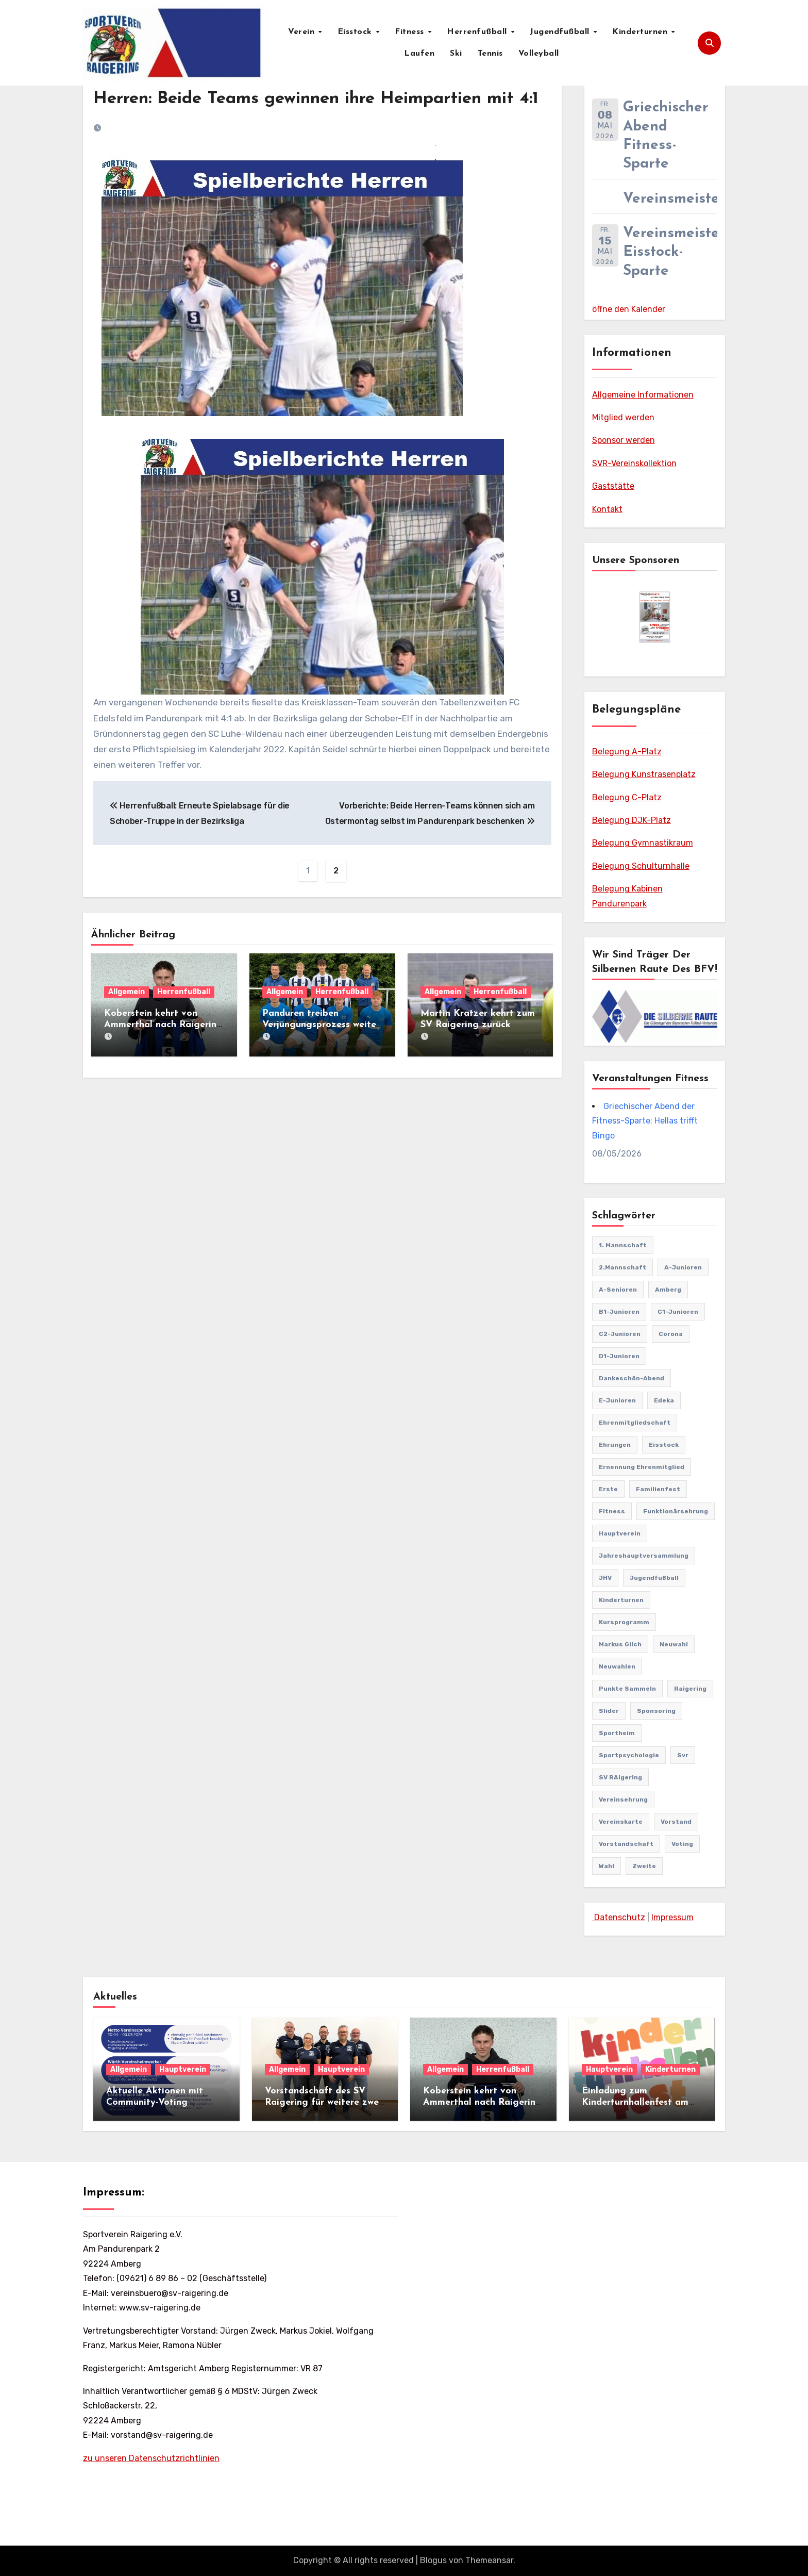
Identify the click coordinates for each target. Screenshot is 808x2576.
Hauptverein (182, 2069)
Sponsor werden (623, 440)
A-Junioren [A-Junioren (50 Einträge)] (683, 1267)
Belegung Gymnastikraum (642, 843)
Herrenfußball (478, 32)
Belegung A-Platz (627, 751)
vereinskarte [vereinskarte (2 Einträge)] (621, 1821)
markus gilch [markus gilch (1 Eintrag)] (620, 1644)
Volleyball (538, 53)
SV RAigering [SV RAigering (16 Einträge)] (620, 1777)
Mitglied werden (623, 417)
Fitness (411, 32)
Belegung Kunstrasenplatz (644, 774)
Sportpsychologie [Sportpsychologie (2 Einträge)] (629, 1755)
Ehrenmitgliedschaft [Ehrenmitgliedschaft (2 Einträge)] (634, 1422)
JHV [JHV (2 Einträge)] (605, 1577)
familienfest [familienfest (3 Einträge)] (658, 1489)
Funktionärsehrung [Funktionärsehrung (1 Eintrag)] (675, 1511)
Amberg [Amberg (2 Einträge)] (668, 1289)
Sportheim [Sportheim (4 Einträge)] (617, 1733)
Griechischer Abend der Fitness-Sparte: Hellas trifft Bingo (645, 1121)
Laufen (419, 53)
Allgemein (126, 1017)
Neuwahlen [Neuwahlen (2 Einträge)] (617, 1666)
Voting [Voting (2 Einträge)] (682, 1843)
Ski (456, 53)
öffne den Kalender (628, 309)
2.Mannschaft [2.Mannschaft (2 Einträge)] (622, 1267)
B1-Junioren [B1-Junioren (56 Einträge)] (619, 1311)
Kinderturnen (641, 32)
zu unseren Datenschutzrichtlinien (151, 2458)
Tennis (490, 53)
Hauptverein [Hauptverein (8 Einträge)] (620, 1533)
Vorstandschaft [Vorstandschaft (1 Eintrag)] (626, 1843)
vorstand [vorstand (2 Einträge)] (676, 1821)
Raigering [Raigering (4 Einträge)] (690, 1688)
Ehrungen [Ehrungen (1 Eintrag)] (615, 1444)
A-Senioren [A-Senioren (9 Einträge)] (618, 1289)
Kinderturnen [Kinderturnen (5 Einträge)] (621, 1600)
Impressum (672, 1917)
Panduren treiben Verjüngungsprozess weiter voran (321, 1050)
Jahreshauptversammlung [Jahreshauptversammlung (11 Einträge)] (643, 1555)
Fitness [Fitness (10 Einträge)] (612, 1511)
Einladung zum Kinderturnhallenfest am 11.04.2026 (635, 2102)
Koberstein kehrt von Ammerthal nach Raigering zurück (163, 1050)
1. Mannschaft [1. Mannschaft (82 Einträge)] (623, 1245)
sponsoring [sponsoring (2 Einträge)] (656, 1710)
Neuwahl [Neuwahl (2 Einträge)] (674, 1644)
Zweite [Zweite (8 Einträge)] (644, 1866)
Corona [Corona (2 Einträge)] (671, 1333)
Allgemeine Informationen (643, 395)
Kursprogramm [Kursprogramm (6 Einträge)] (624, 1622)
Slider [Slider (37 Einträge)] (609, 1710)
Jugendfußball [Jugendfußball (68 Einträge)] (654, 1577)
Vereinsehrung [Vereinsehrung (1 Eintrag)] (623, 1799)
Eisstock (356, 32)
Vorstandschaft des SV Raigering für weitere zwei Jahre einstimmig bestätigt (324, 2102)
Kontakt (607, 509)
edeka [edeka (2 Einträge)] (664, 1400)
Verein (302, 32)
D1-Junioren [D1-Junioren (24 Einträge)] (619, 1356)
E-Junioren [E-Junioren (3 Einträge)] (617, 1400)
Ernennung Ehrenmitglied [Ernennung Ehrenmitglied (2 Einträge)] (641, 1467)
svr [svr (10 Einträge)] (682, 1755)
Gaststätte (613, 486)
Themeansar (489, 2560)
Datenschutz (618, 1917)
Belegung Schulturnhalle (640, 866)
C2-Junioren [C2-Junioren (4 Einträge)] (620, 1333)
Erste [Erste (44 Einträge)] (608, 1489)
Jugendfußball (561, 32)
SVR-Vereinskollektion (634, 463)
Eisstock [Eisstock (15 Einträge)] (664, 1444)
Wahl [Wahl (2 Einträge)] (606, 1866)
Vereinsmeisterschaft (695, 199)
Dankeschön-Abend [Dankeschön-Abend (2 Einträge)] (631, 1378)
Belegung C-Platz (627, 797)
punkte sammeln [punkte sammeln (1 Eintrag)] (627, 1688)
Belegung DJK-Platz (631, 820)
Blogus (433, 2560)
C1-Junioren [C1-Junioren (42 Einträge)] (678, 1311)
